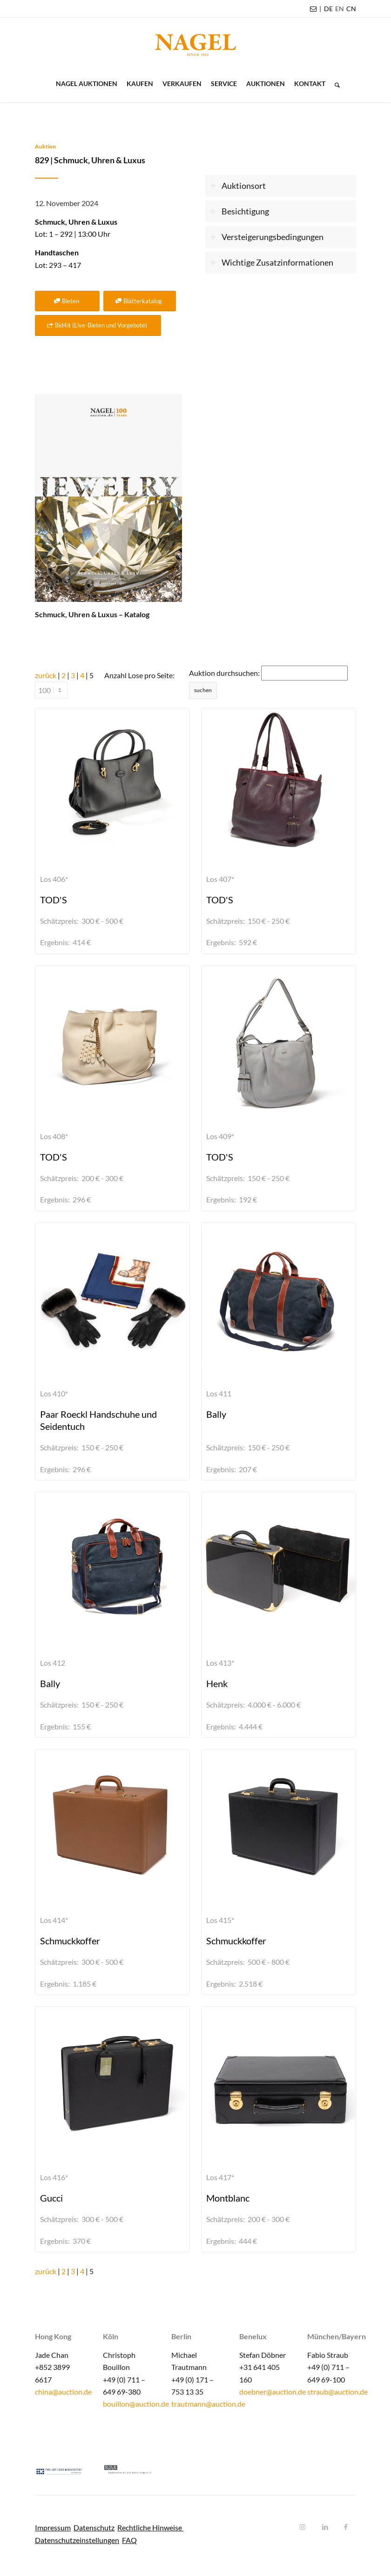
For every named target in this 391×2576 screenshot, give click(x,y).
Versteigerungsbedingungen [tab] (266, 237)
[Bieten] (67, 301)
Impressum (53, 2527)
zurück (45, 675)
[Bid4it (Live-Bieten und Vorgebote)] (98, 325)
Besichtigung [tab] (239, 211)
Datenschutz (94, 2527)
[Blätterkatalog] (139, 301)
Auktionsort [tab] (237, 186)
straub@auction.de (337, 2391)
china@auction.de (63, 2391)
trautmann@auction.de (208, 2403)
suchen (203, 690)
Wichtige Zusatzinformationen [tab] (271, 262)
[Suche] (335, 83)
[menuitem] (328, 9)
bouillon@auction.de (136, 2403)
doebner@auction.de (272, 2391)
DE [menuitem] (328, 9)
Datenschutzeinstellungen (77, 2540)
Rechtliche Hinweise (150, 2527)
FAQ (129, 2540)
